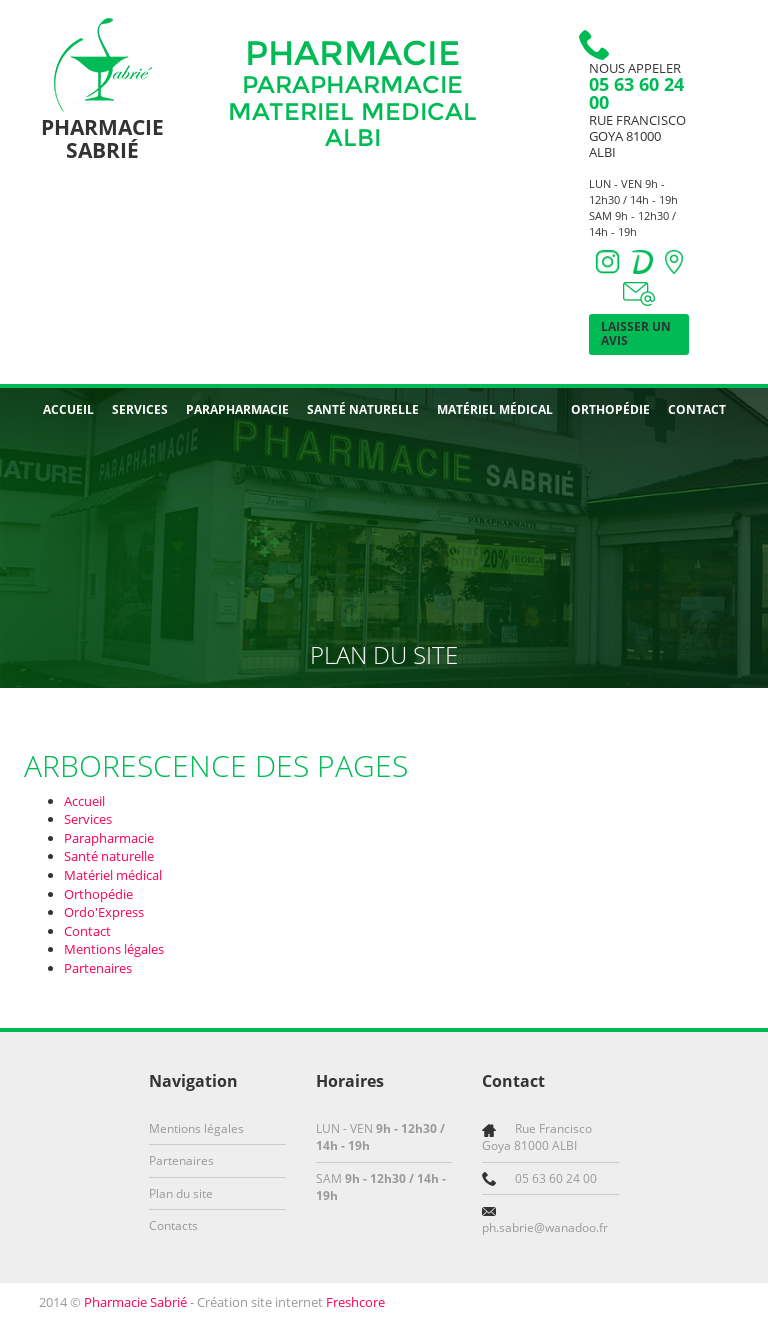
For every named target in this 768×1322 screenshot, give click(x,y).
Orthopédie (610, 409)
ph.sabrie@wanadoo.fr (545, 1227)
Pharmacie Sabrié (135, 1302)
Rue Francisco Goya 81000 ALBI (637, 136)
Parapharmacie (237, 409)
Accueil (68, 409)
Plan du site (181, 1193)
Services (140, 409)
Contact (697, 409)
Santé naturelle (363, 409)
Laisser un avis (636, 333)
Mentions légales (114, 949)
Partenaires (98, 968)
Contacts (173, 1225)
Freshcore (355, 1302)
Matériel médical (495, 409)
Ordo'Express (104, 912)
